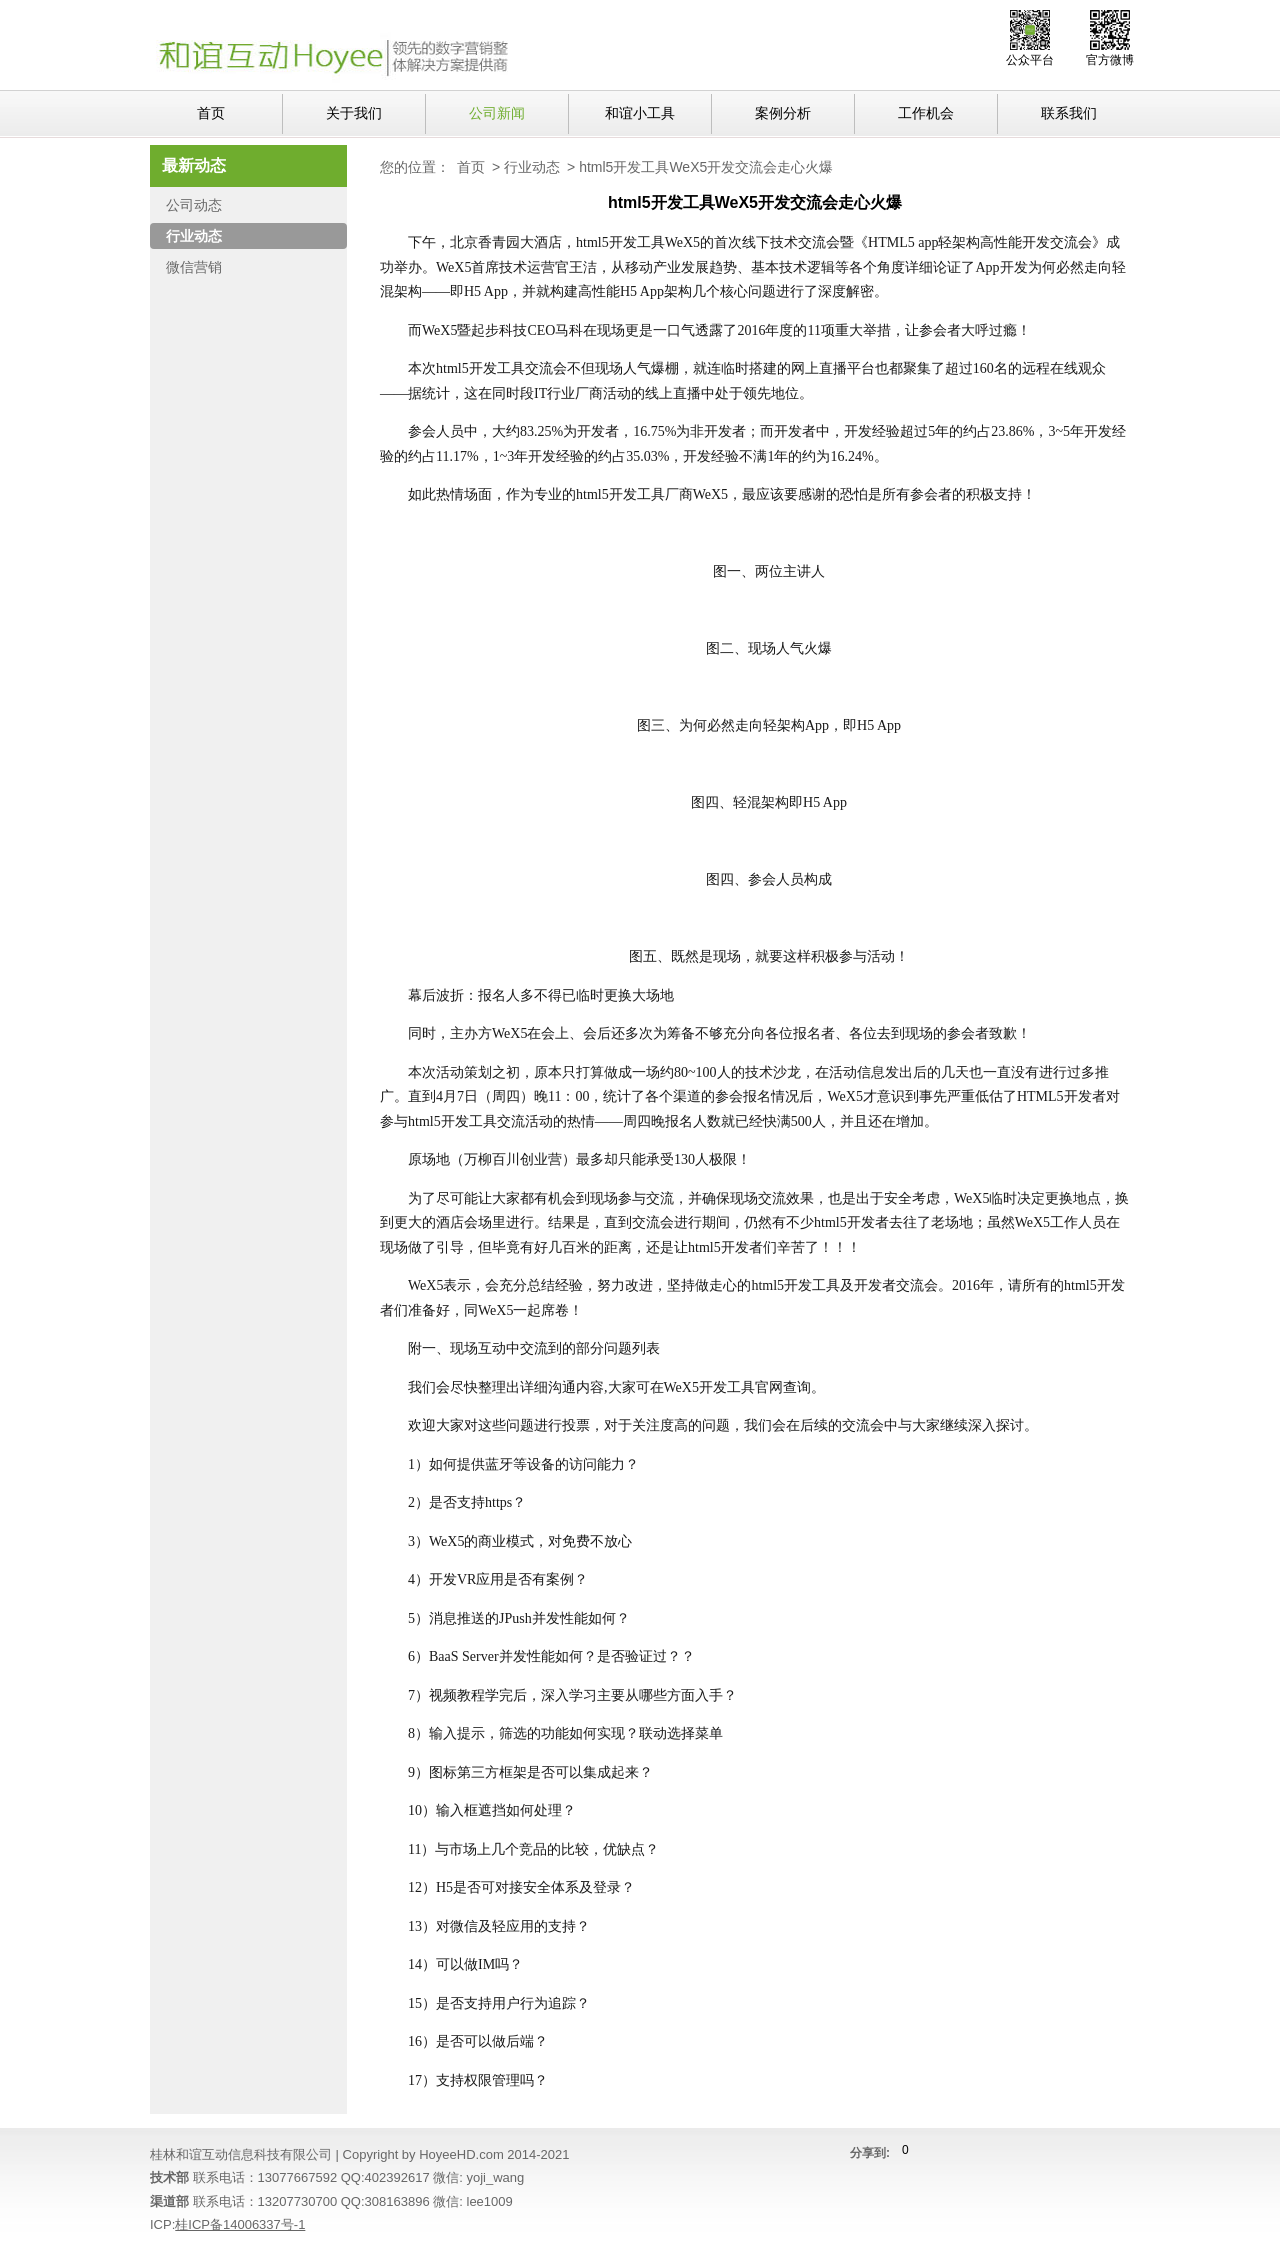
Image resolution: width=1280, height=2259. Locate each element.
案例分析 (783, 113)
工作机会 (926, 113)
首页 (211, 113)
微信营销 (194, 267)
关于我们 (354, 113)
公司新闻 (497, 113)
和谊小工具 (640, 113)
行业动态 (532, 167)
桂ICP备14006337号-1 (240, 2224)
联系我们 (1069, 113)
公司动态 (194, 205)
